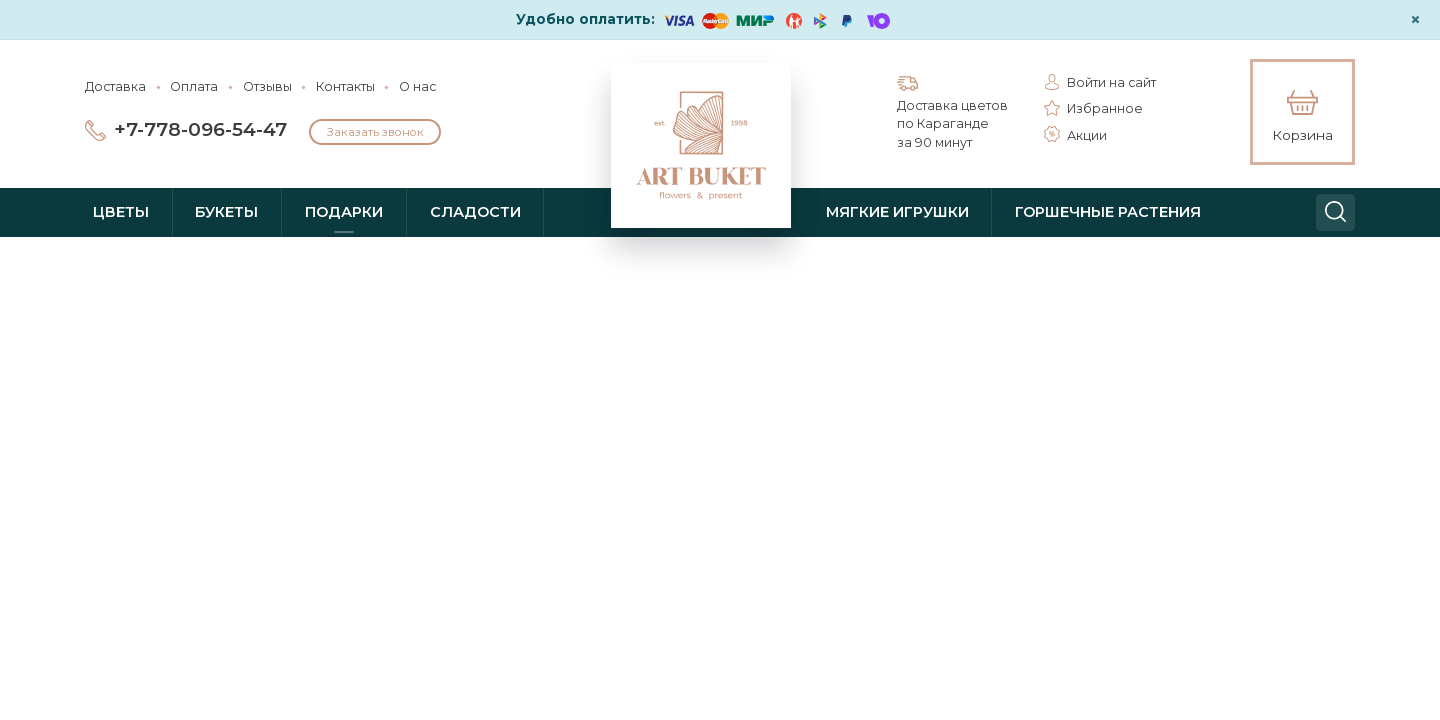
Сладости (475, 212)
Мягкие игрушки (897, 212)
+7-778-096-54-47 (200, 129)
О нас (417, 86)
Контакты (345, 86)
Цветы (121, 212)
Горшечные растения (1108, 212)
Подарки (344, 212)
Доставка (115, 86)
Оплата (194, 86)
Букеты (226, 212)
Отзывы (267, 86)
